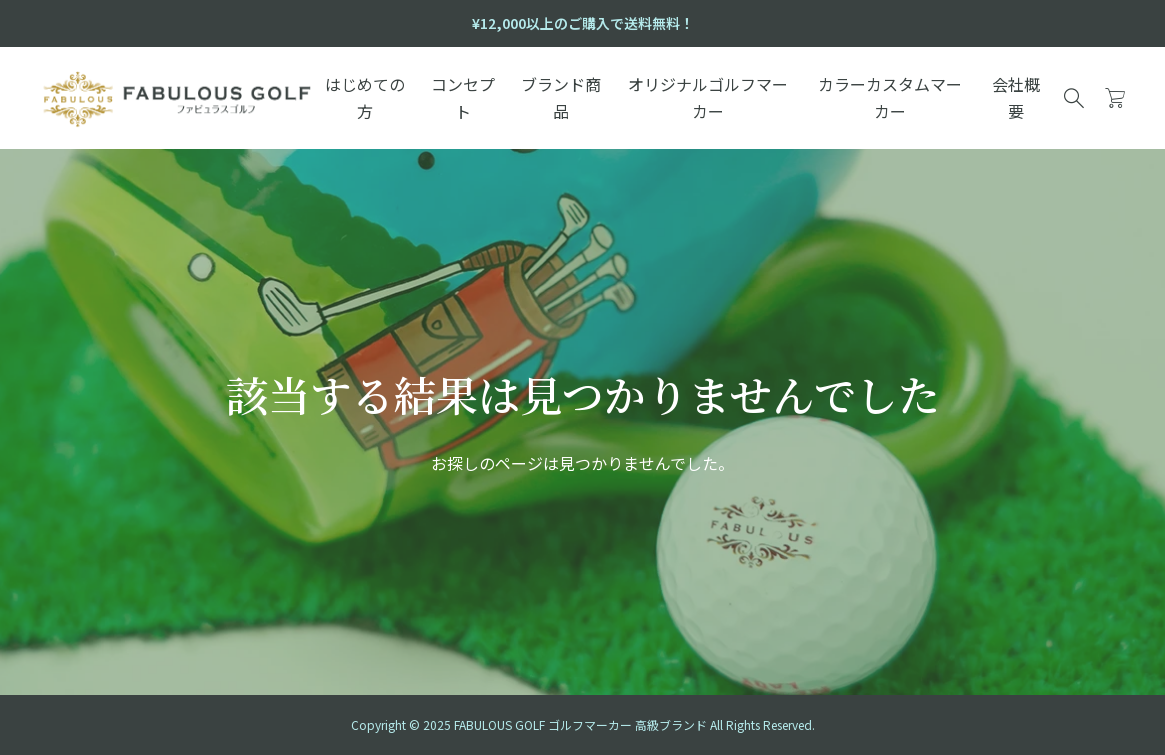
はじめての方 (365, 97)
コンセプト (463, 97)
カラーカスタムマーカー (890, 97)
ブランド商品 (561, 97)
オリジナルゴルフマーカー (708, 97)
